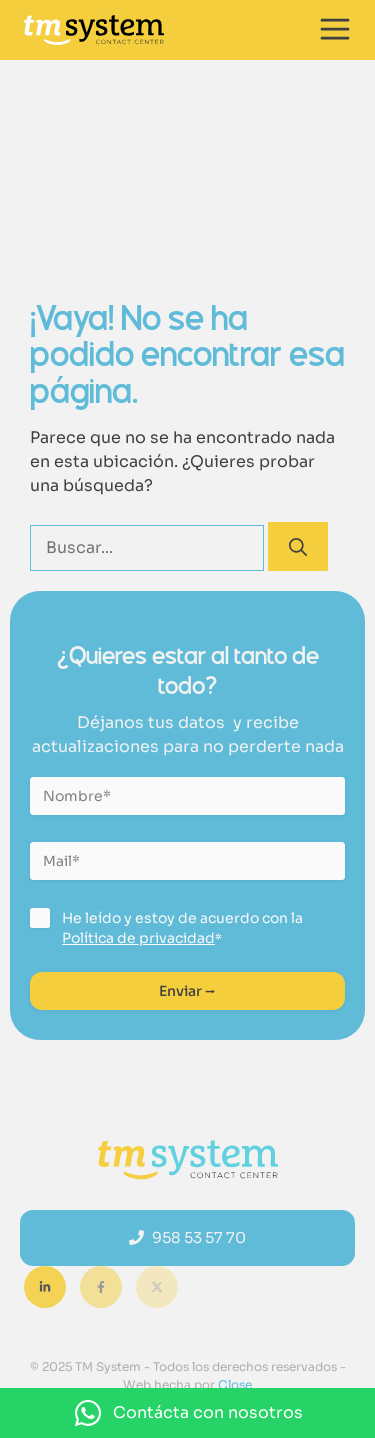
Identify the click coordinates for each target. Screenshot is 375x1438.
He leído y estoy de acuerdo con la (182, 928)
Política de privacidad (138, 938)
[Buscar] (298, 546)
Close (233, 1384)
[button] (187, 1413)
